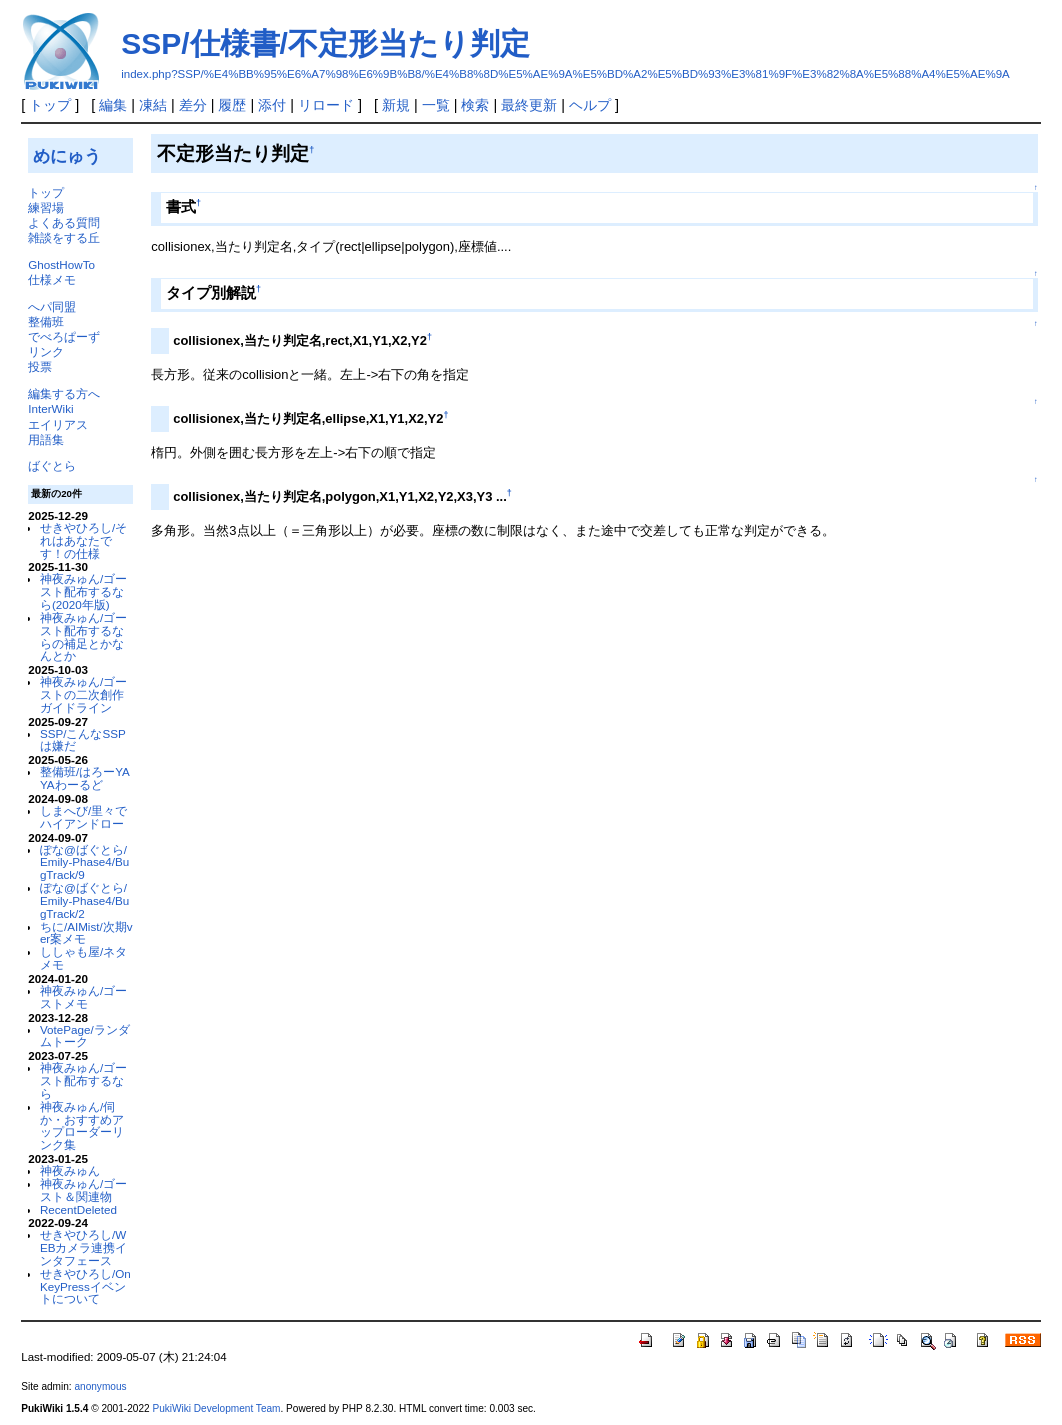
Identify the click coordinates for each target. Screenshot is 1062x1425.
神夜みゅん (70, 1170)
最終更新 (529, 105)
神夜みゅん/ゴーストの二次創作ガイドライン (83, 694)
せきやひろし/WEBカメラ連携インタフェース (84, 1247)
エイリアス (58, 424)
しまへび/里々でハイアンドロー (83, 817)
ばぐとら (52, 465)
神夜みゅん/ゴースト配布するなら (83, 1080)
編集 (113, 105)
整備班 (46, 321)
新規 (396, 105)
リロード (326, 105)
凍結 (153, 105)
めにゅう (67, 156)
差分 (193, 105)
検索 (475, 105)
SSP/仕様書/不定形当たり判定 (325, 43)
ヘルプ (590, 105)
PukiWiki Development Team (216, 1408)
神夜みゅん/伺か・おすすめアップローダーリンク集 (82, 1125)
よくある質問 (64, 222)
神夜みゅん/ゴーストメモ (83, 997)
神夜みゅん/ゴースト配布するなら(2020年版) (83, 591)
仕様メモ (52, 279)
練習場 (46, 207)
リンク (46, 351)
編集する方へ (64, 393)
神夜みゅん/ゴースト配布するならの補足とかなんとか (83, 636)
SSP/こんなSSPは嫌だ (83, 740)
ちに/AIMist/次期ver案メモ (86, 933)
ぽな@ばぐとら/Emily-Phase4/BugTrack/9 (84, 862)
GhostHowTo (61, 264)
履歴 (232, 105)
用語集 (46, 439)
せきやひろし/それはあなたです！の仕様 (83, 540)
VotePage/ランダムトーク (85, 1036)
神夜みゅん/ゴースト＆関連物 (83, 1190)
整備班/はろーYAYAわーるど (85, 778)
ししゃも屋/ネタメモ (83, 958)
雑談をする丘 (64, 237)
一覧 (436, 105)
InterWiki (50, 408)
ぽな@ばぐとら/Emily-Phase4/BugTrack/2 (84, 900)
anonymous (100, 1386)
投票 (40, 366)
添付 (272, 105)
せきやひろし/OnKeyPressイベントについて (85, 1286)
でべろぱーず (64, 336)
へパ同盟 (52, 306)
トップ (50, 105)
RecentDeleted (78, 1209)
